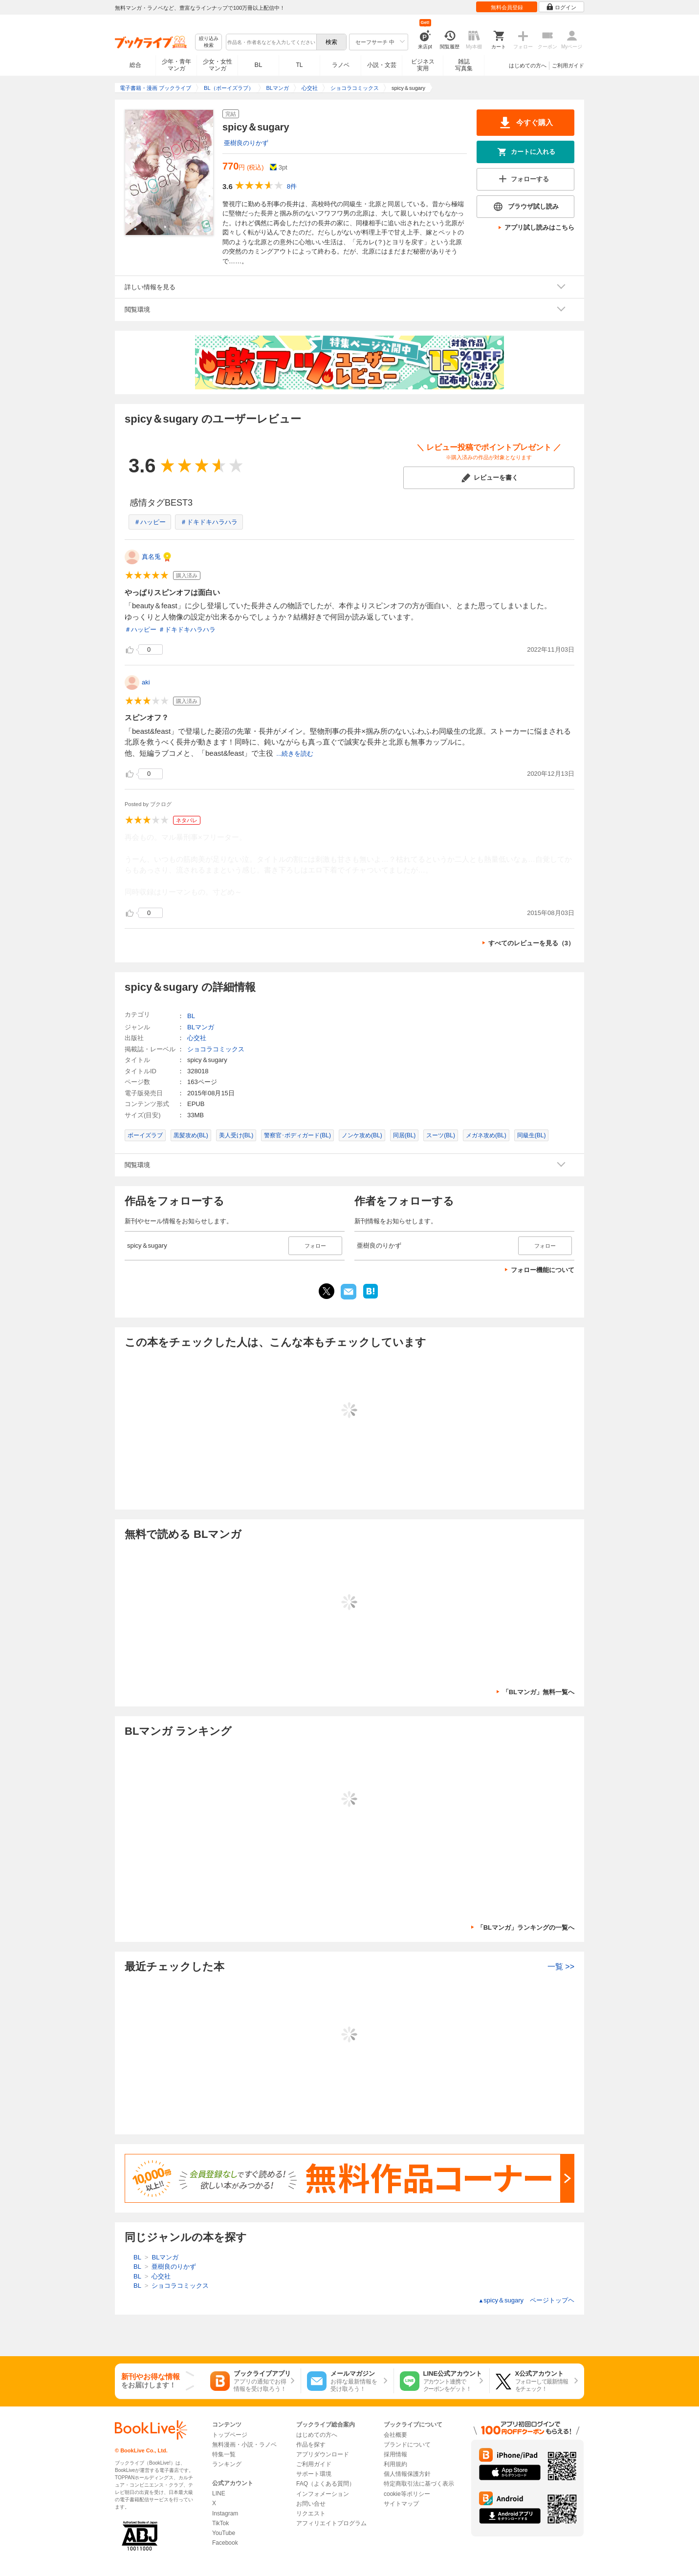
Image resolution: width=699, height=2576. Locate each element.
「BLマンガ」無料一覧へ (538, 1692)
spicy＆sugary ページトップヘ (526, 2300)
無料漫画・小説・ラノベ (244, 2444)
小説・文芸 (381, 65)
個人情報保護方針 (407, 2473)
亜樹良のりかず (246, 143)
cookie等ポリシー (407, 2494)
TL (299, 65)
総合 (135, 65)
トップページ (229, 2434)
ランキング (226, 2464)
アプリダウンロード (322, 2454)
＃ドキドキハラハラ (209, 522)
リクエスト (311, 2513)
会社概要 (395, 2434)
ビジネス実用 (423, 65)
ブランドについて (407, 2444)
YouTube (223, 2533)
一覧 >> (560, 1966)
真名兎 (151, 556)
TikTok (220, 2523)
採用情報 (395, 2454)
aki (146, 682)
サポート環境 (313, 2473)
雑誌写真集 (464, 65)
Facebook (225, 2542)
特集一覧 (224, 2454)
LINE (218, 2493)
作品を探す (311, 2444)
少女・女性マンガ (217, 65)
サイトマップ (401, 2503)
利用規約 (395, 2464)
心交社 (196, 1038)
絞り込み (208, 42)
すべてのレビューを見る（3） (531, 943)
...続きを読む (294, 753)
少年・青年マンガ (176, 65)
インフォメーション (322, 2494)
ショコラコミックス (215, 1049)
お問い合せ (311, 2503)
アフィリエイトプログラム (331, 2523)
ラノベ (341, 65)
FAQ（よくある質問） (325, 2483)
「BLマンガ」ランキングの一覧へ (525, 1927)
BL (258, 64)
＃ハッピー (150, 522)
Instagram (225, 2513)
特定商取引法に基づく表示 (419, 2483)
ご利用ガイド (568, 65)
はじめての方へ (527, 65)
